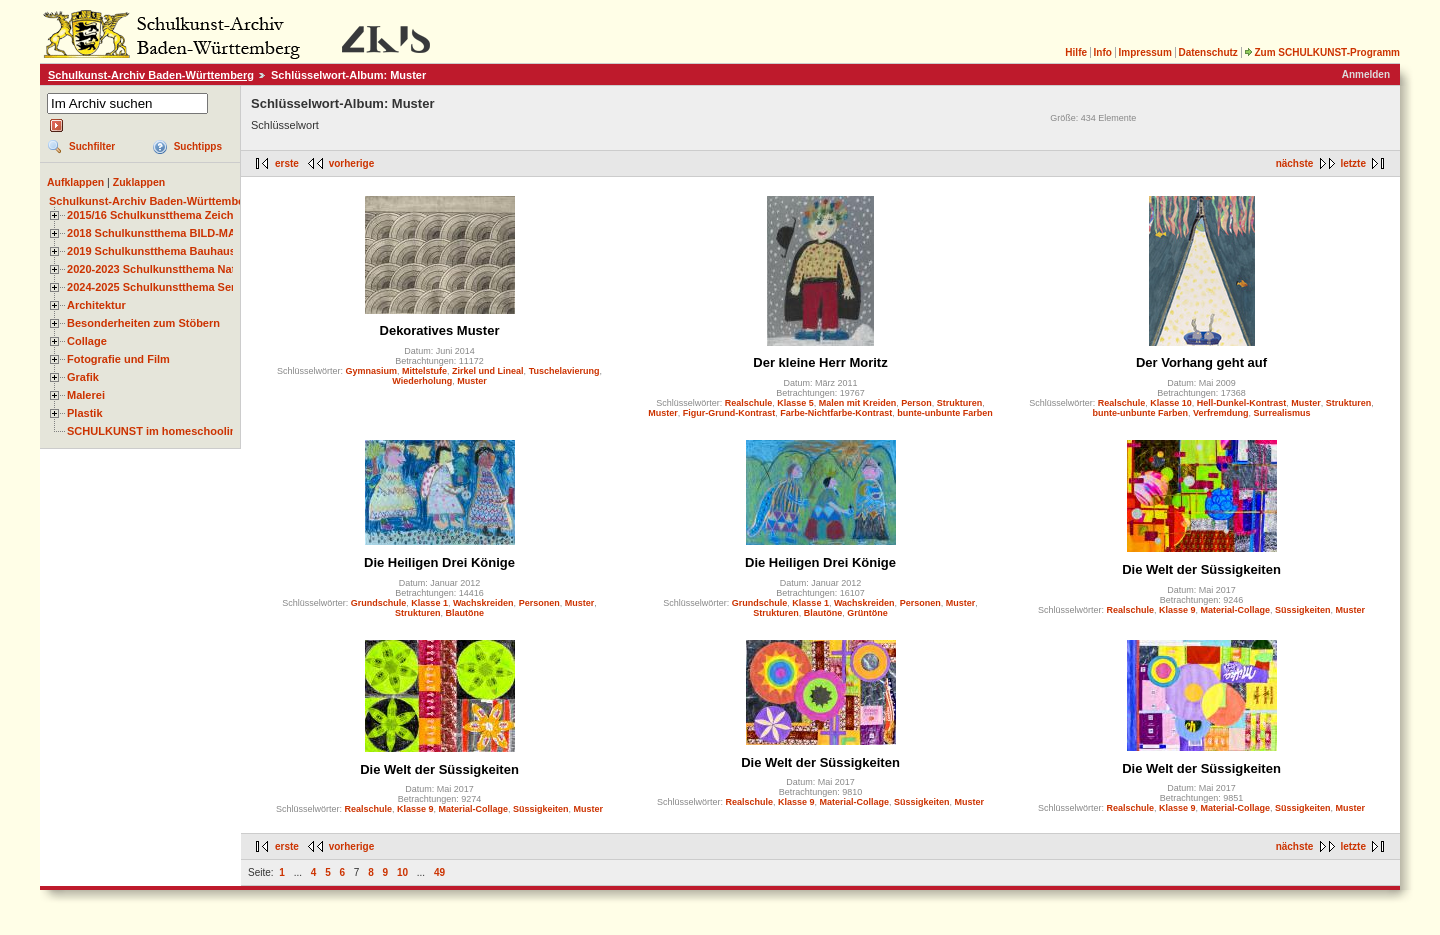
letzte (1353, 163)
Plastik (85, 413)
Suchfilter (92, 146)
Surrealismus (1282, 413)
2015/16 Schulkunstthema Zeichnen (160, 215)
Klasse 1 (429, 603)
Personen (539, 603)
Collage (87, 341)
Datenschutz (1207, 52)
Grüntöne (867, 613)
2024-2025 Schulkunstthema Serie (156, 287)
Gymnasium (372, 371)
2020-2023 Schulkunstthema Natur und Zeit (179, 269)
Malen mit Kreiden (858, 403)
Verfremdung (1221, 413)
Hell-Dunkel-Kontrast (1242, 403)
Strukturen (960, 403)
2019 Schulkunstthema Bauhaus (151, 251)
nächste (1295, 163)
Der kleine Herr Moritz (820, 362)
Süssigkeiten (1303, 610)
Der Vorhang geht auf (1201, 362)
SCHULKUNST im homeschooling (155, 431)
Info (1103, 52)
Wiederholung (422, 381)
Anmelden (1366, 74)
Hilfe (1076, 52)
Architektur (96, 305)
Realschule (749, 403)
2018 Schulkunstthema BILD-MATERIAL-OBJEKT (195, 233)
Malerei (86, 395)
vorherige (352, 163)
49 (439, 872)
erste (287, 163)
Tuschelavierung (564, 371)
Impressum (1144, 52)
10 (402, 872)
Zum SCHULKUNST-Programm (1322, 52)
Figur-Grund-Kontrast (729, 413)
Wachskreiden (483, 603)
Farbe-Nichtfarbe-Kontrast (836, 413)
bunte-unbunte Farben (945, 413)
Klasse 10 (1171, 403)
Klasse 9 (1177, 610)
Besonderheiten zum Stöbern (143, 323)
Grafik (83, 377)
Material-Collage (1236, 610)
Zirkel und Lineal (488, 371)
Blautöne (465, 613)
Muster (472, 381)
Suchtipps (198, 146)
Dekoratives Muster (440, 330)
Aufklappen (75, 182)
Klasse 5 (795, 403)
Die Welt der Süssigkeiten (1201, 569)
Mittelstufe (424, 371)
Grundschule (379, 603)
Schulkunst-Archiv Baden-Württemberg (151, 75)
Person (916, 403)
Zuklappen (139, 182)
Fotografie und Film (118, 359)
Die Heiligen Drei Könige (439, 562)
